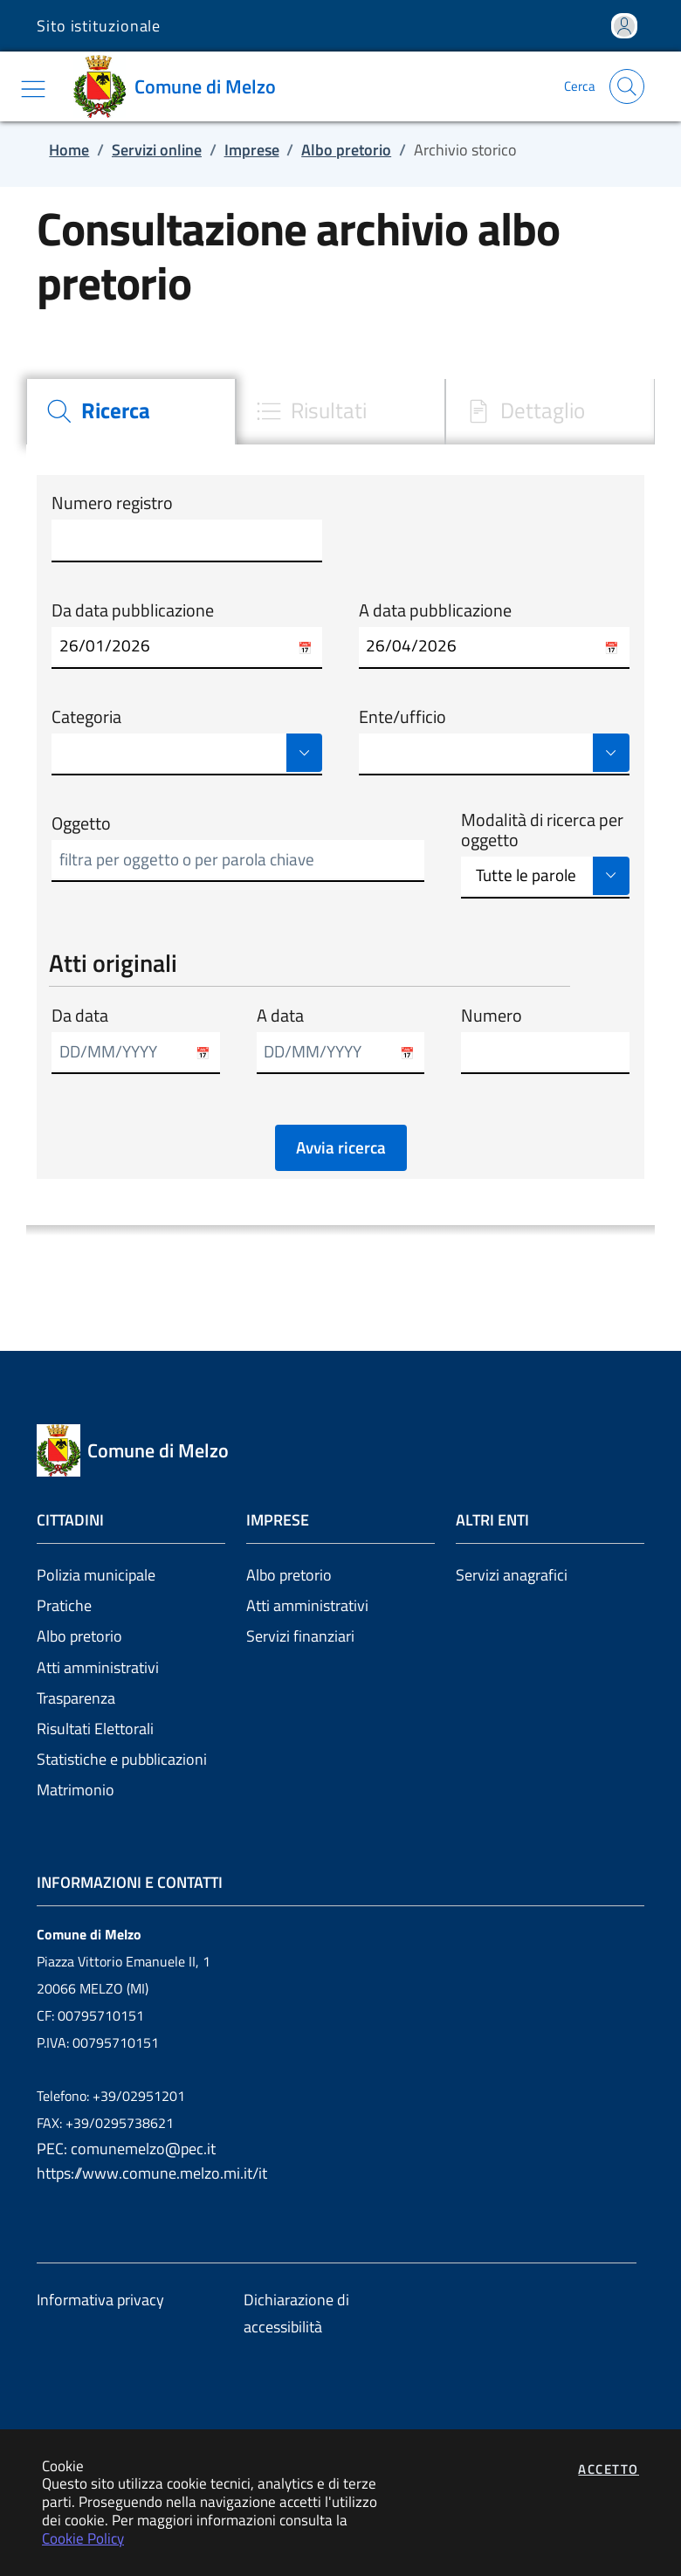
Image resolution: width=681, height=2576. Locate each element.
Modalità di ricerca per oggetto (542, 830)
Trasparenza (76, 1698)
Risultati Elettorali (95, 1728)
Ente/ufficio (402, 717)
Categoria (86, 717)
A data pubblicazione (435, 610)
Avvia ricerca (341, 1147)
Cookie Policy (83, 2538)
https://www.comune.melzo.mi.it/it (152, 2173)
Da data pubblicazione (133, 610)
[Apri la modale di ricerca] (626, 86)
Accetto (608, 2469)
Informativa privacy (100, 2299)
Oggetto (81, 823)
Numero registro (112, 503)
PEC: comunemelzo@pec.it (126, 2148)
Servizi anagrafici (512, 1575)
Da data (80, 1015)
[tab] (131, 411)
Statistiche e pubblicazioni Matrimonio (122, 1774)
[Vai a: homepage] (181, 86)
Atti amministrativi (98, 1667)
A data (280, 1015)
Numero (491, 1015)
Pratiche (64, 1605)
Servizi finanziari (300, 1636)
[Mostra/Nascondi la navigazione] (33, 89)
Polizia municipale (96, 1575)
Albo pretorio (79, 1636)
